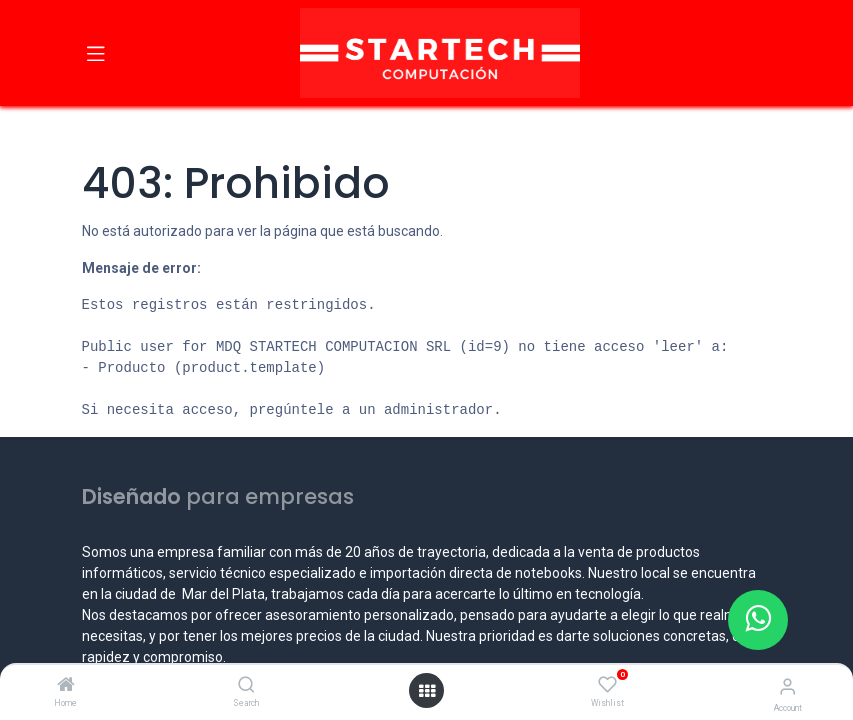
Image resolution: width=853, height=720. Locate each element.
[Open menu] (427, 691)
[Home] (66, 686)
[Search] (246, 686)
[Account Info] (787, 686)
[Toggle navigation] (96, 53)
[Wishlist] (607, 685)
